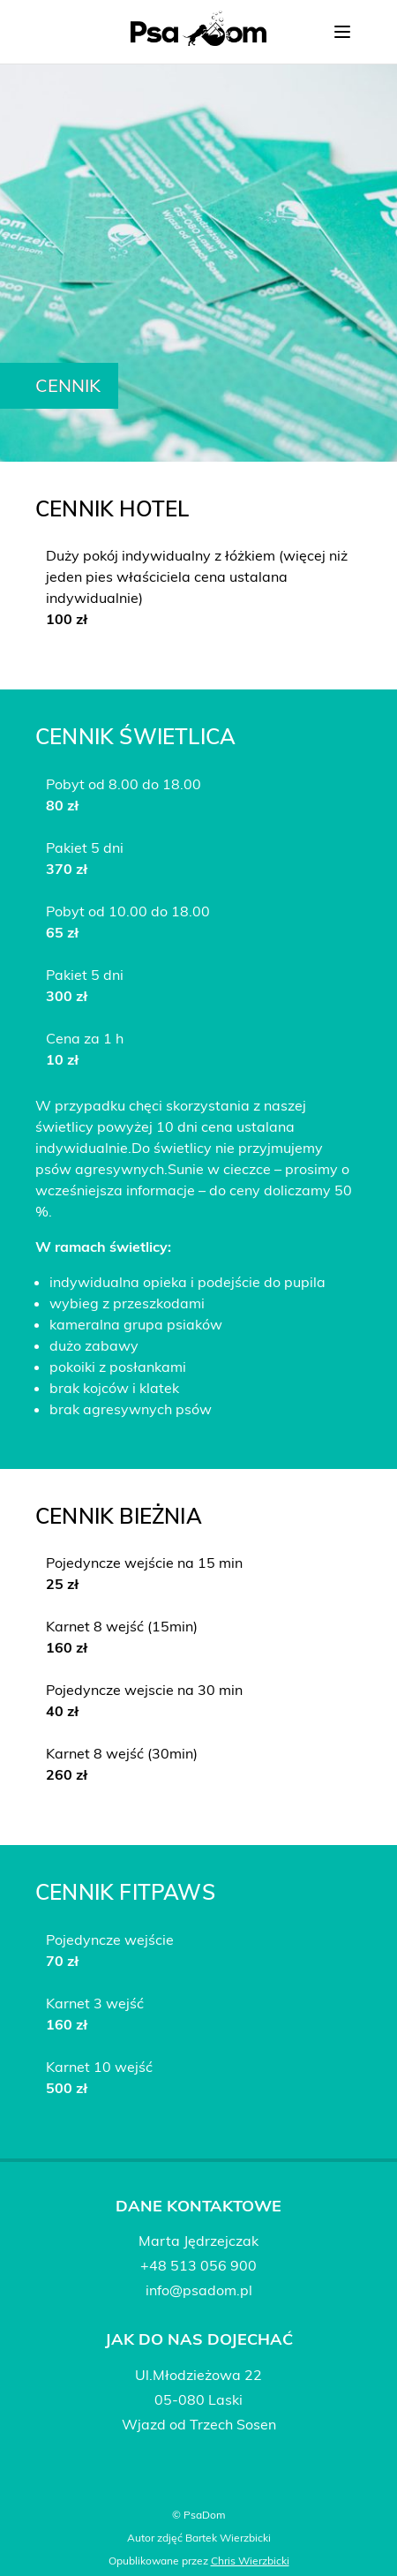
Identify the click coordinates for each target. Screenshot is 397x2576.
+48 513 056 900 (198, 2265)
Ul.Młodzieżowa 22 (198, 2375)
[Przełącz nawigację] (342, 32)
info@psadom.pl (199, 2290)
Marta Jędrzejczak (198, 2240)
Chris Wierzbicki (250, 2560)
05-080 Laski (198, 2399)
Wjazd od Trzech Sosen (199, 2424)
